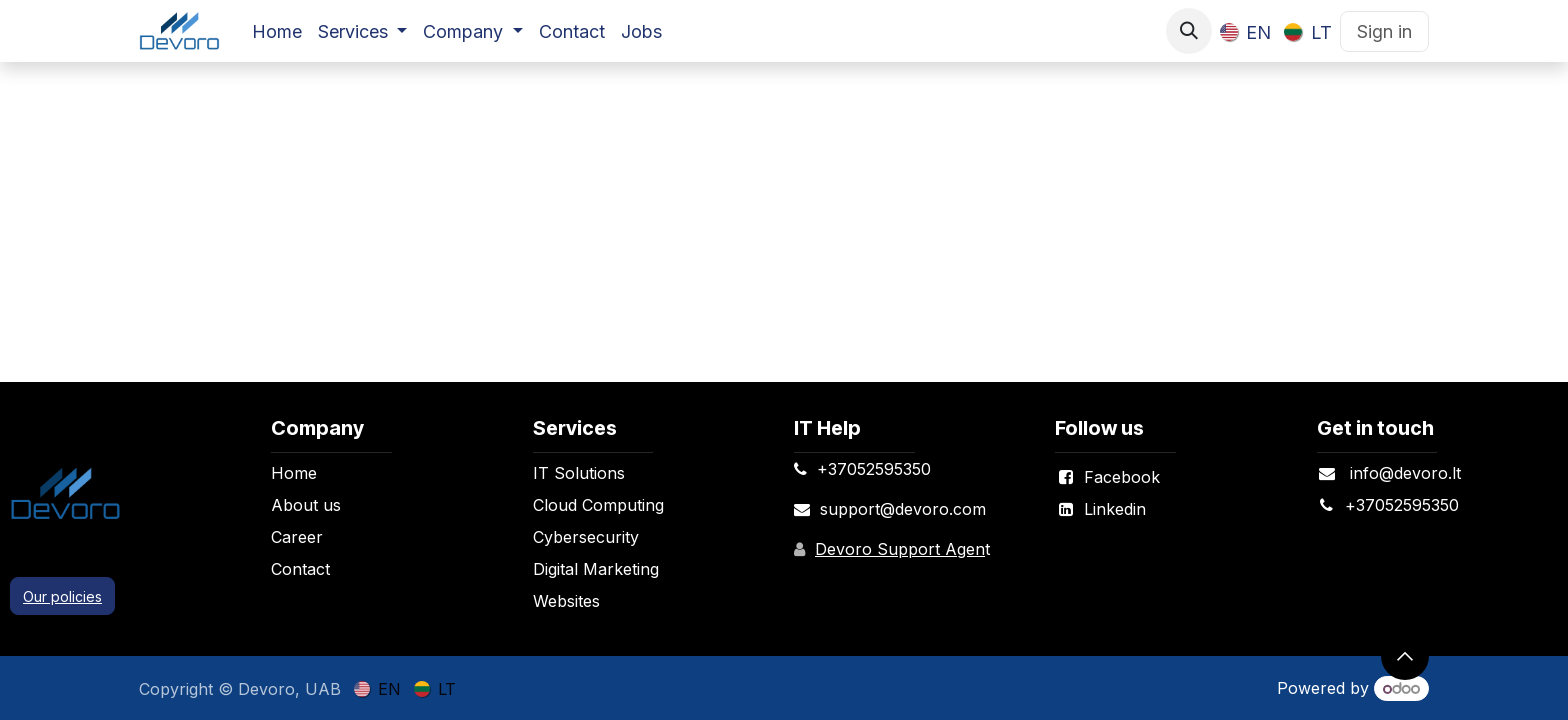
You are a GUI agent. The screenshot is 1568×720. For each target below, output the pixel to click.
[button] (1189, 31)
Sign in (1384, 31)
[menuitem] (277, 31)
